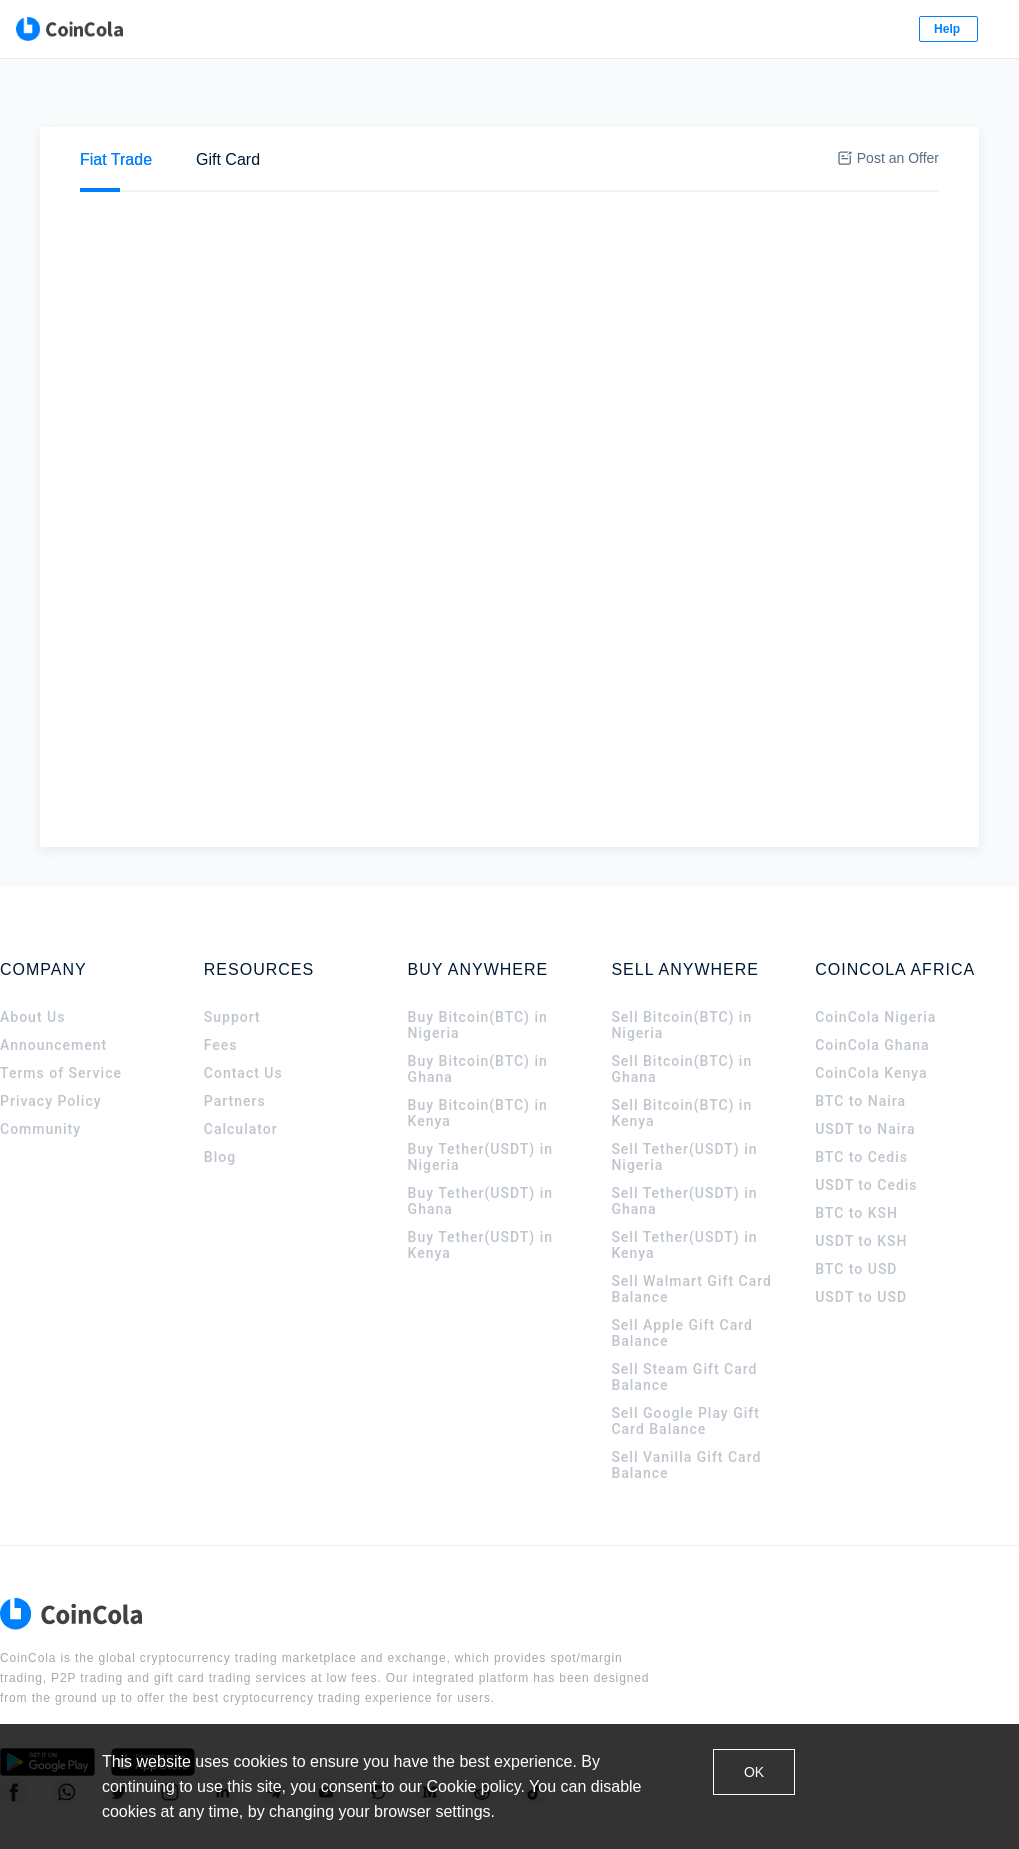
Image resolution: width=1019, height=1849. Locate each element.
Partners (235, 1042)
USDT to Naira (865, 1070)
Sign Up (891, 29)
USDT (436, 167)
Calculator (241, 1070)
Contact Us (243, 1014)
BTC (302, 167)
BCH (614, 167)
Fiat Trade (116, 100)
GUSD (747, 167)
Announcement (53, 986)
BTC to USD (856, 1210)
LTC (677, 167)
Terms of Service (61, 1014)
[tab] (116, 100)
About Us (32, 958)
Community (40, 1070)
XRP (549, 167)
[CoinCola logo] (80, 30)
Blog (220, 1098)
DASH (824, 167)
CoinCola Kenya (871, 1014)
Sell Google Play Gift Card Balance (685, 1362)
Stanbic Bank (345, 363)
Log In (796, 29)
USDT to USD (861, 1238)
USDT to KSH (861, 1182)
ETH (366, 167)
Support (232, 958)
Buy (122, 166)
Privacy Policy (51, 1042)
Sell (197, 166)
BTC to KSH (856, 1154)
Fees (221, 986)
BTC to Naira (860, 1042)
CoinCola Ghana (872, 986)
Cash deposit (345, 340)
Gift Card (228, 100)
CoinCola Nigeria (875, 958)
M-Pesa (330, 386)
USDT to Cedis (866, 1126)
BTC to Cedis (861, 1098)
